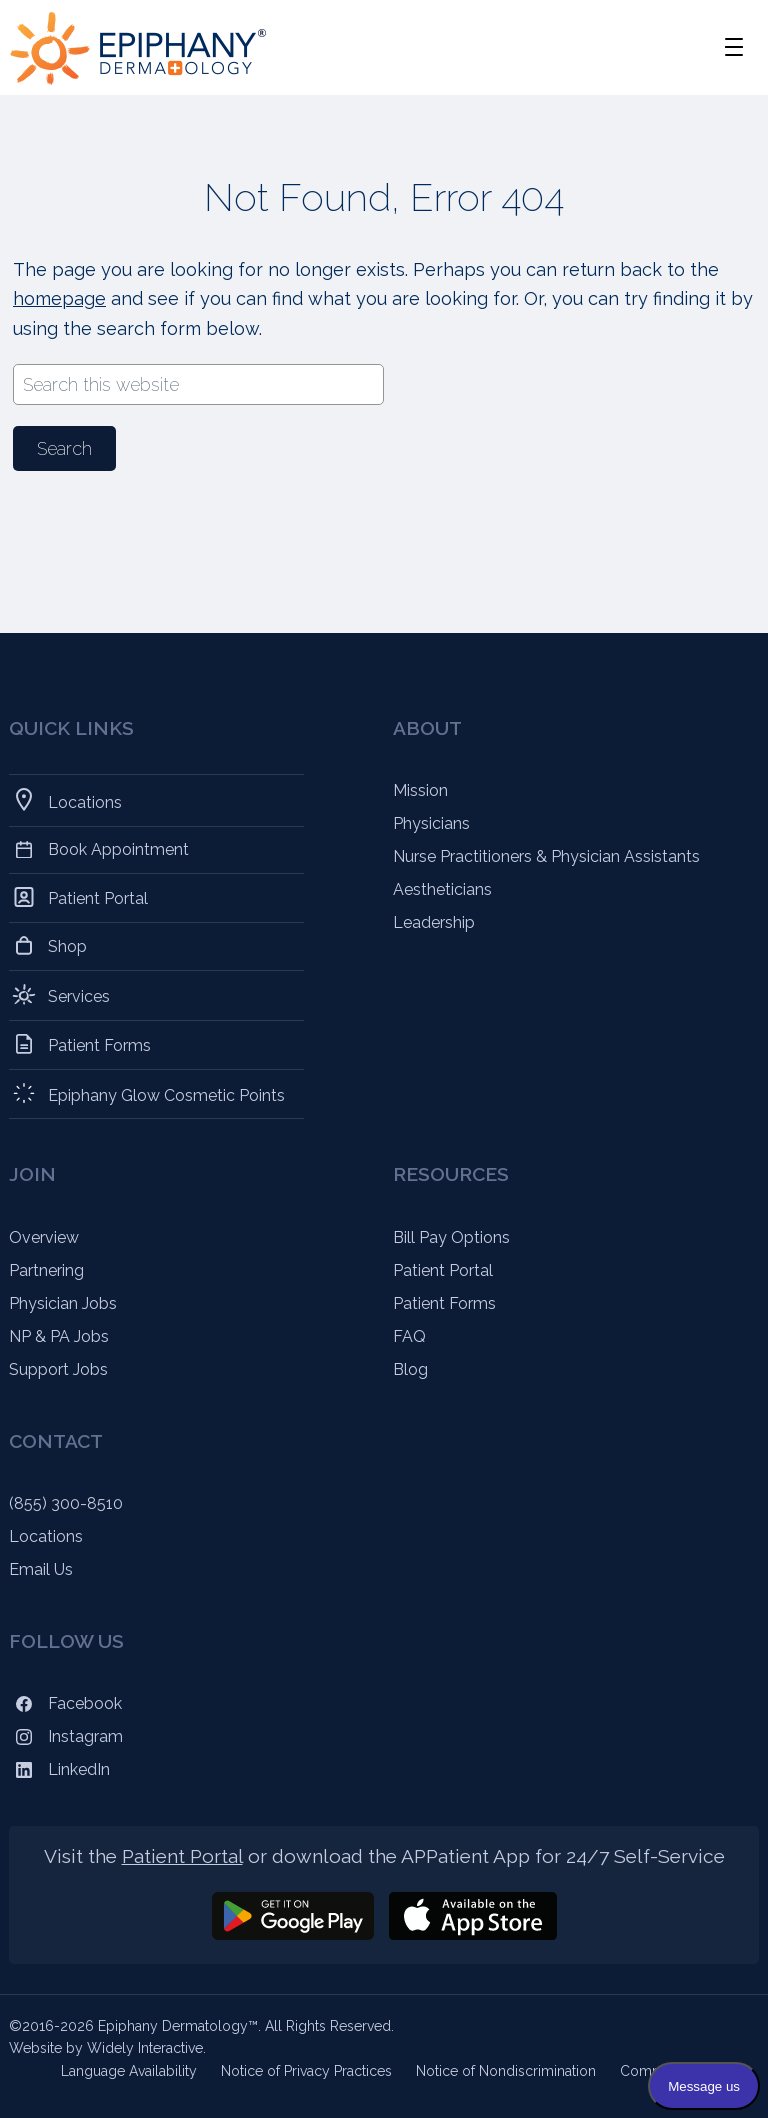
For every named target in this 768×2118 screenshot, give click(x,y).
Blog (410, 1369)
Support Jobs (58, 1369)
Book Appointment (119, 849)
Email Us (41, 1569)
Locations (85, 800)
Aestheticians (442, 889)
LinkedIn (59, 1769)
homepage (59, 298)
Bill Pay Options (451, 1237)
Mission (420, 790)
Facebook (65, 1703)
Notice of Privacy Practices (306, 2071)
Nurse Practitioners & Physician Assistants (546, 856)
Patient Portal (98, 897)
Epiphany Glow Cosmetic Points (167, 1094)
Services (79, 995)
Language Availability (129, 2071)
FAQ (409, 1336)
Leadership (434, 922)
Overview (44, 1237)
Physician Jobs (63, 1303)
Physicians (431, 823)
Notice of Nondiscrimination (506, 2071)
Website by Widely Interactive (106, 2048)
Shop (68, 946)
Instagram (66, 1736)
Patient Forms (100, 1044)
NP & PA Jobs (59, 1336)
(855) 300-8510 (66, 1503)
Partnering (46, 1270)
